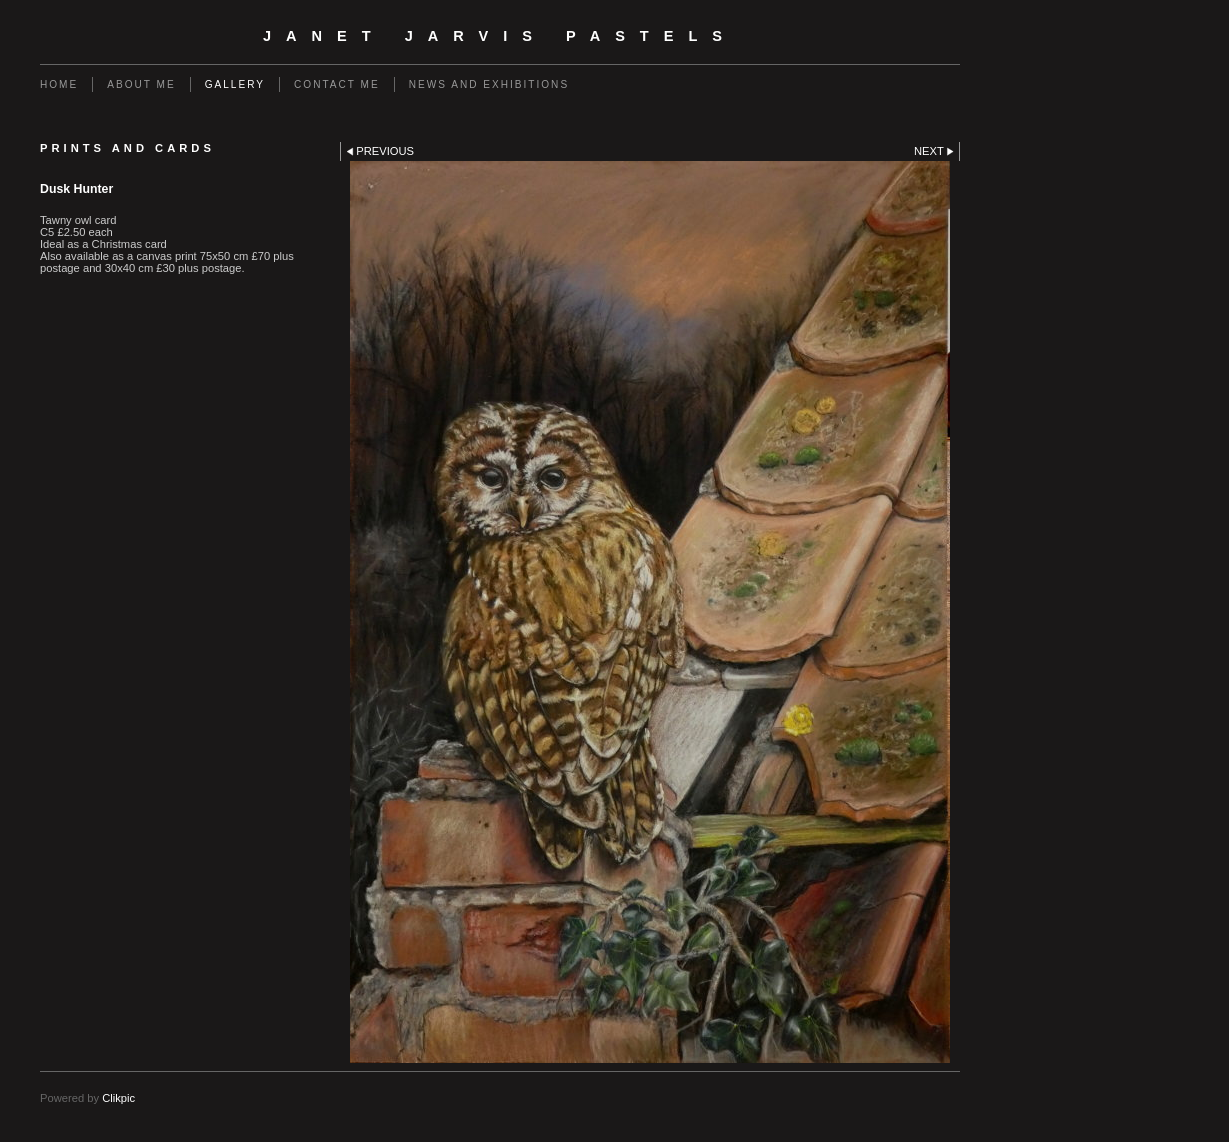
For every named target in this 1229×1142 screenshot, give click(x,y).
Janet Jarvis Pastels (500, 36)
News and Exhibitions (489, 84)
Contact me (337, 84)
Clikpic (118, 1098)
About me (141, 84)
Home (59, 84)
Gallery (235, 84)
